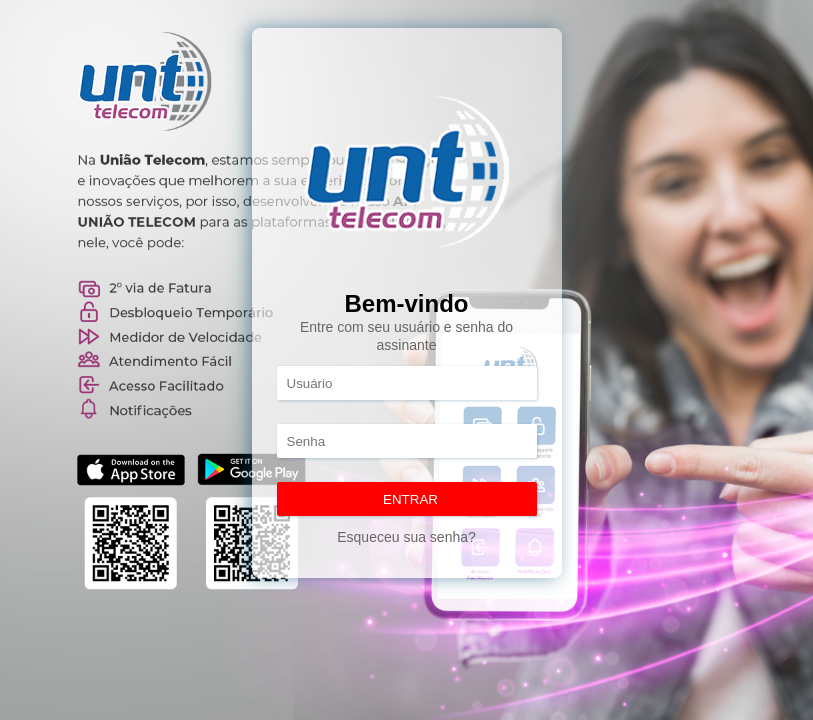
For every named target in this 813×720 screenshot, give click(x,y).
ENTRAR (410, 499)
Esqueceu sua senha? (406, 537)
